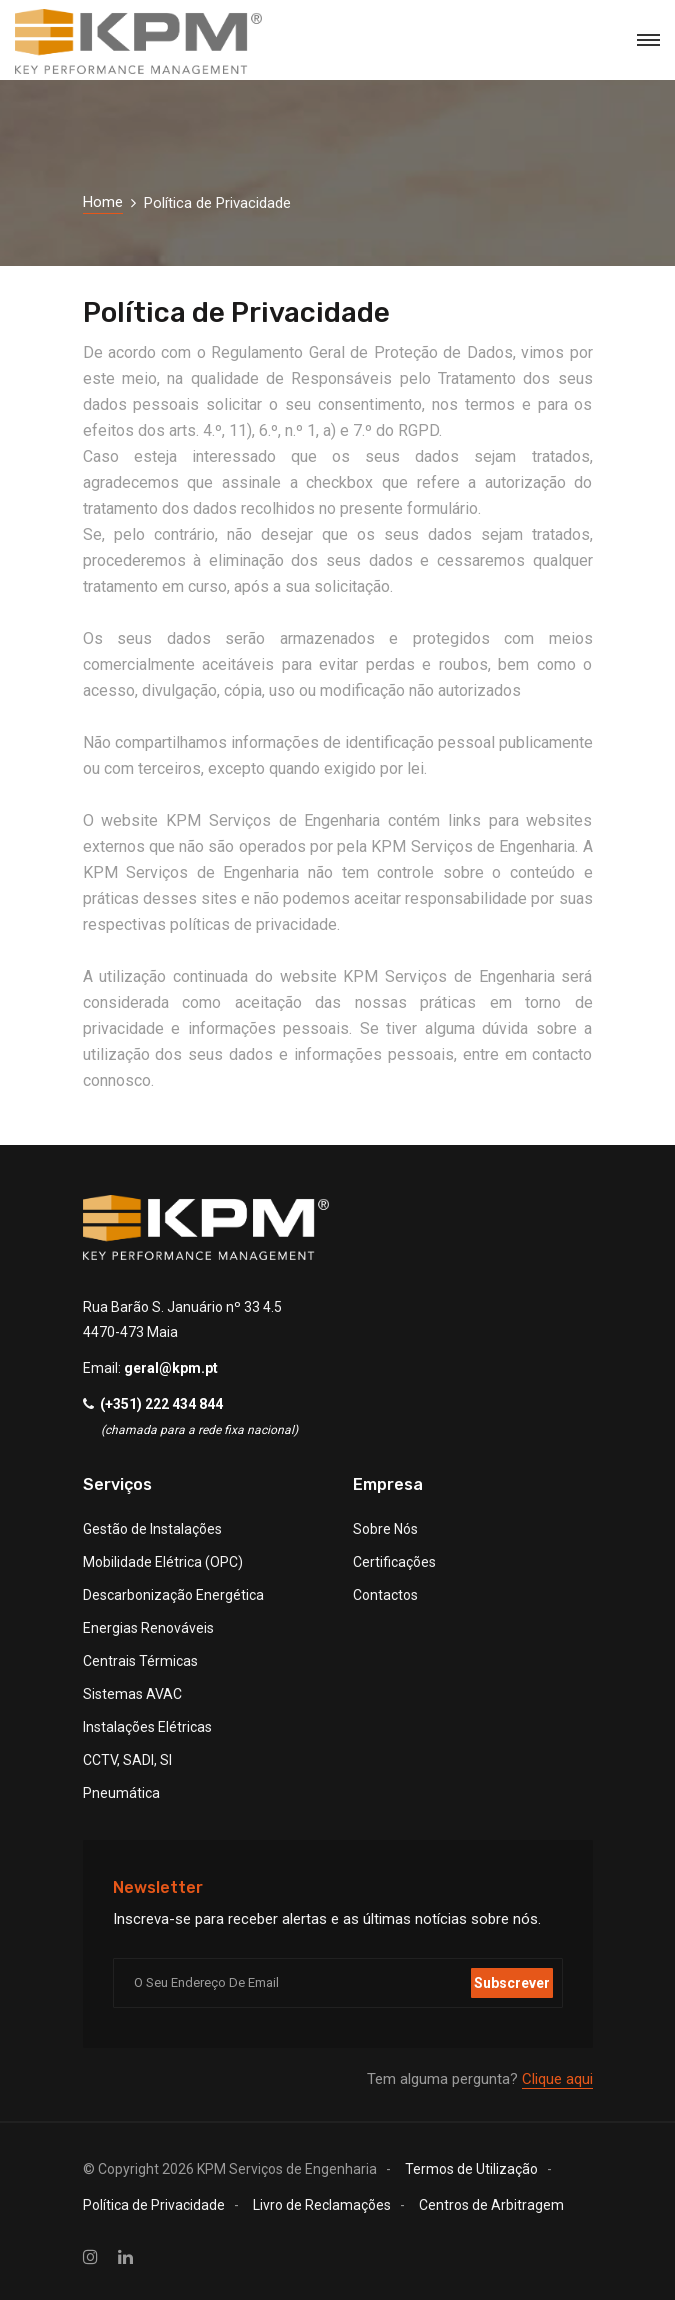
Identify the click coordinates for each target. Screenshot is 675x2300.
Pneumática (121, 1793)
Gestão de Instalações (152, 1529)
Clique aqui (557, 2079)
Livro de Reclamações (322, 2205)
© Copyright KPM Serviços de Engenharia (230, 2169)
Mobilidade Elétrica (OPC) (163, 1562)
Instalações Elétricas (147, 1727)
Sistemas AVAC (132, 1694)
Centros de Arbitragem (491, 2205)
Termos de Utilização (471, 2169)
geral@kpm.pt (171, 1368)
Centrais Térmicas (140, 1661)
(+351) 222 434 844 (161, 1404)
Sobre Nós (385, 1529)
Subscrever (512, 1983)
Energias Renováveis (148, 1628)
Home (103, 202)
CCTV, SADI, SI (127, 1760)
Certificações (394, 1562)
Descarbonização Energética (173, 1595)
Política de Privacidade (154, 2205)
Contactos (385, 1595)
